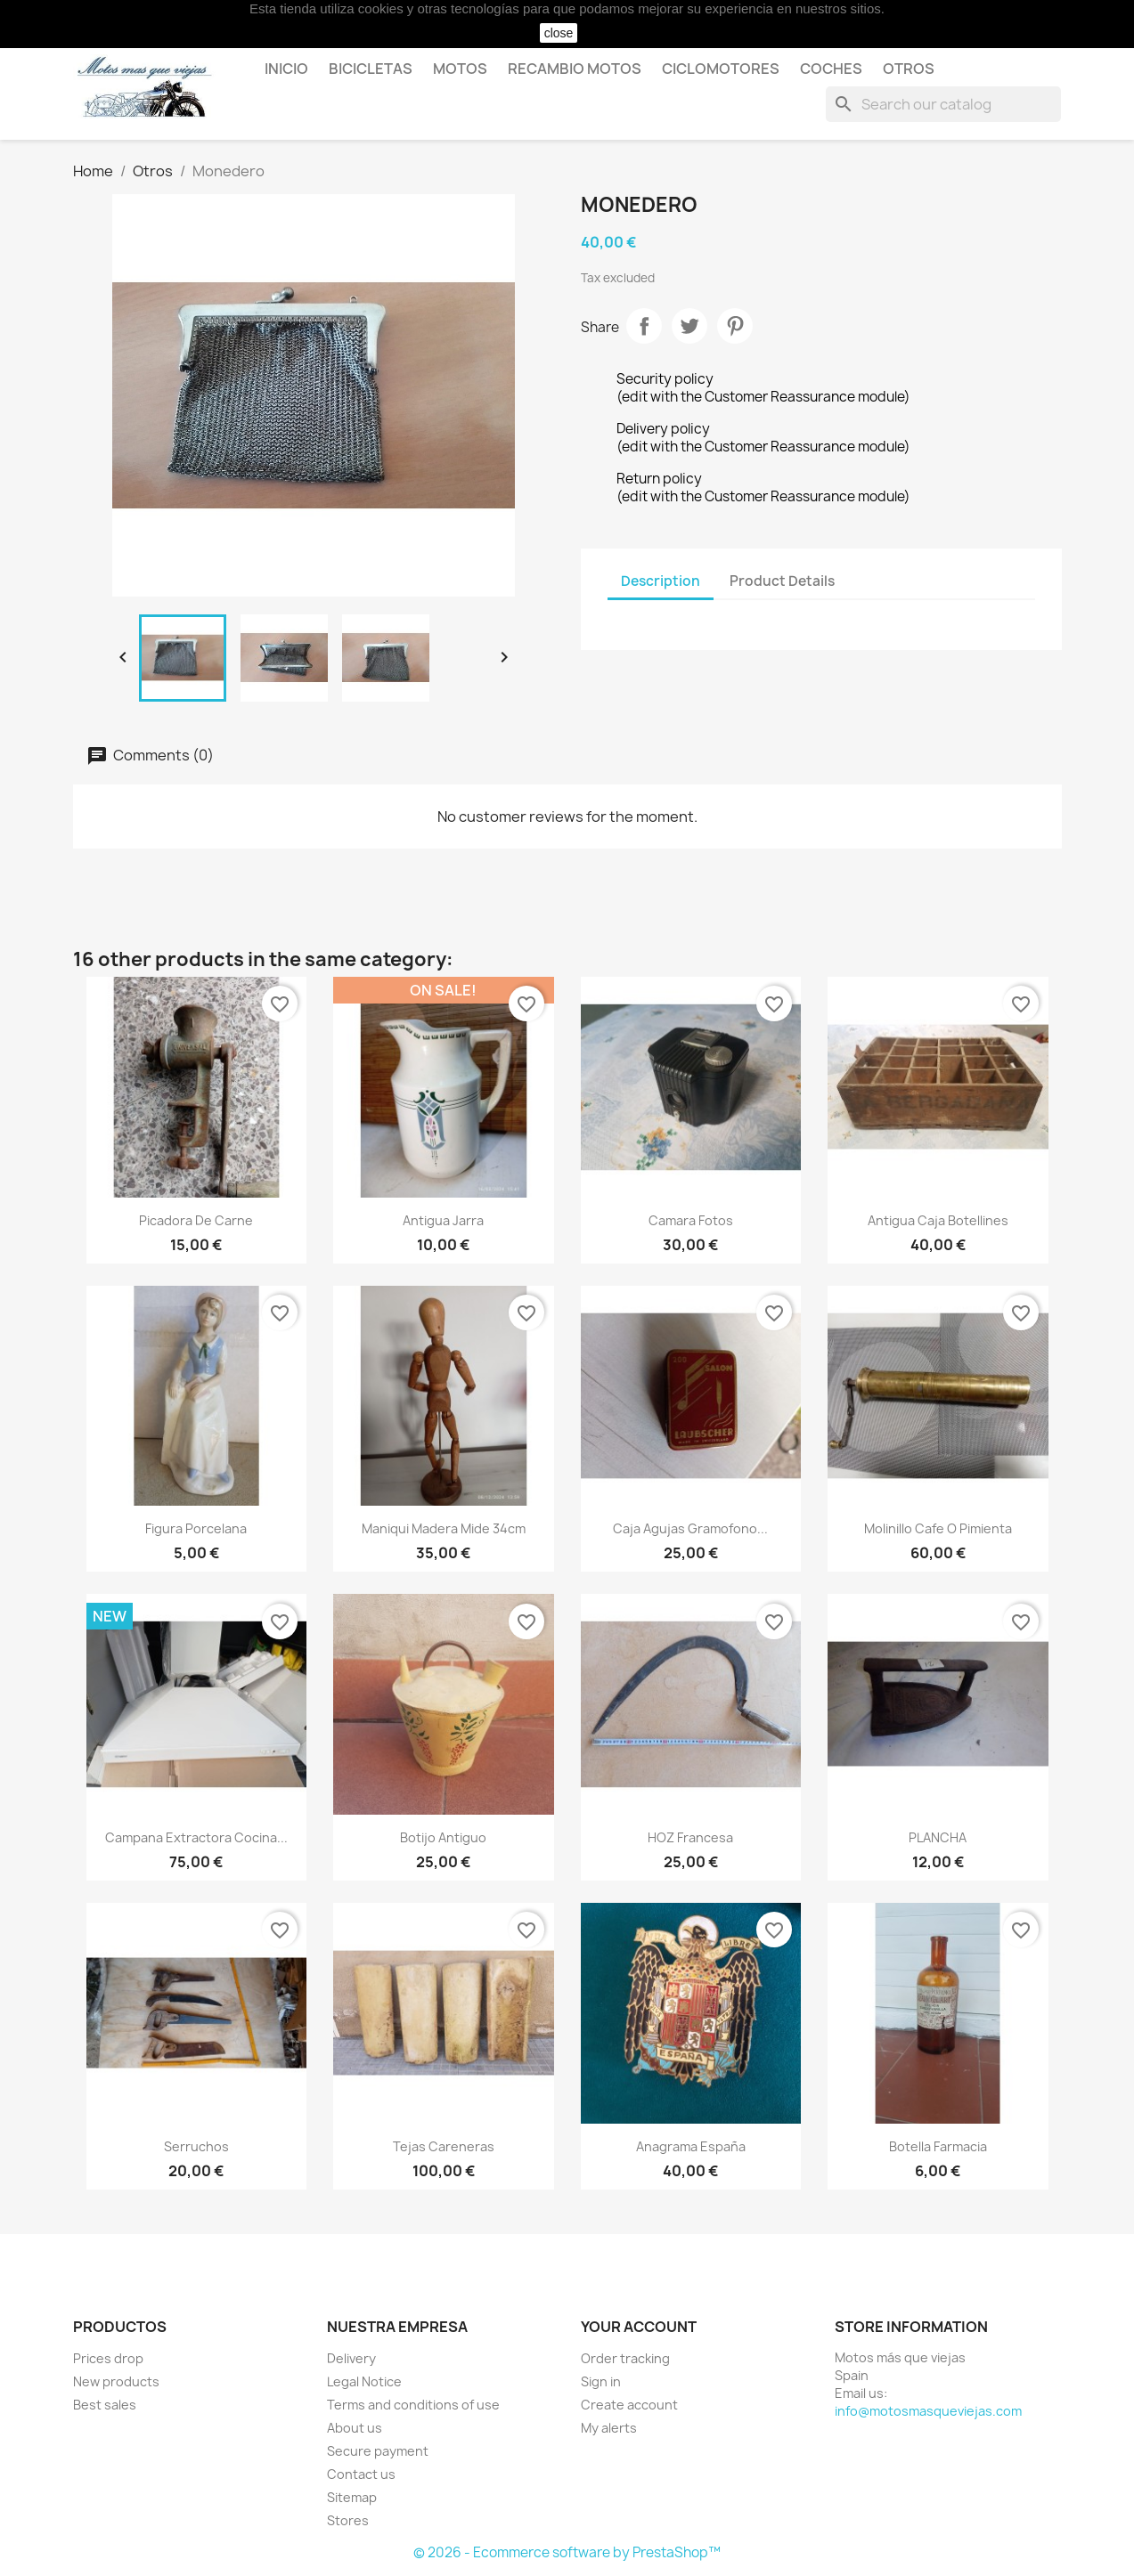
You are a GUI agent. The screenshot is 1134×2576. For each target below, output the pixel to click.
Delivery (351, 2358)
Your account (639, 2326)
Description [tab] (660, 581)
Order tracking (625, 2358)
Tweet (689, 326)
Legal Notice (364, 2381)
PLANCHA (938, 1837)
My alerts (609, 2427)
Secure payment (377, 2450)
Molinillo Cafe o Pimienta (938, 1528)
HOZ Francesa (690, 1837)
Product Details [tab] (782, 581)
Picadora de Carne (196, 1220)
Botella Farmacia (938, 2146)
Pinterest (735, 326)
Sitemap (352, 2497)
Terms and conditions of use (413, 2404)
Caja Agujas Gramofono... (690, 1528)
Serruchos (196, 2146)
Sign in (601, 2381)
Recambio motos (574, 68)
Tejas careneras (443, 2146)
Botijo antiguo (443, 1837)
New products (116, 2381)
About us (354, 2427)
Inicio (286, 68)
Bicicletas (370, 68)
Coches (831, 68)
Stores (348, 2520)
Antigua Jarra (443, 1220)
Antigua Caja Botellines (938, 1220)
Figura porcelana (196, 1528)
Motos (460, 68)
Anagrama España (691, 2146)
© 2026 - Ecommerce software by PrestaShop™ (567, 2552)
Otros (908, 68)
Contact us (361, 2474)
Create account (629, 2404)
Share (644, 326)
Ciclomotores (720, 68)
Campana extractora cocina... (196, 1837)
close (559, 33)
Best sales (104, 2404)
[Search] (943, 104)
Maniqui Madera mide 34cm (444, 1528)
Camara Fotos (691, 1220)
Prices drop (108, 2358)
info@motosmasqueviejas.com (928, 2410)
